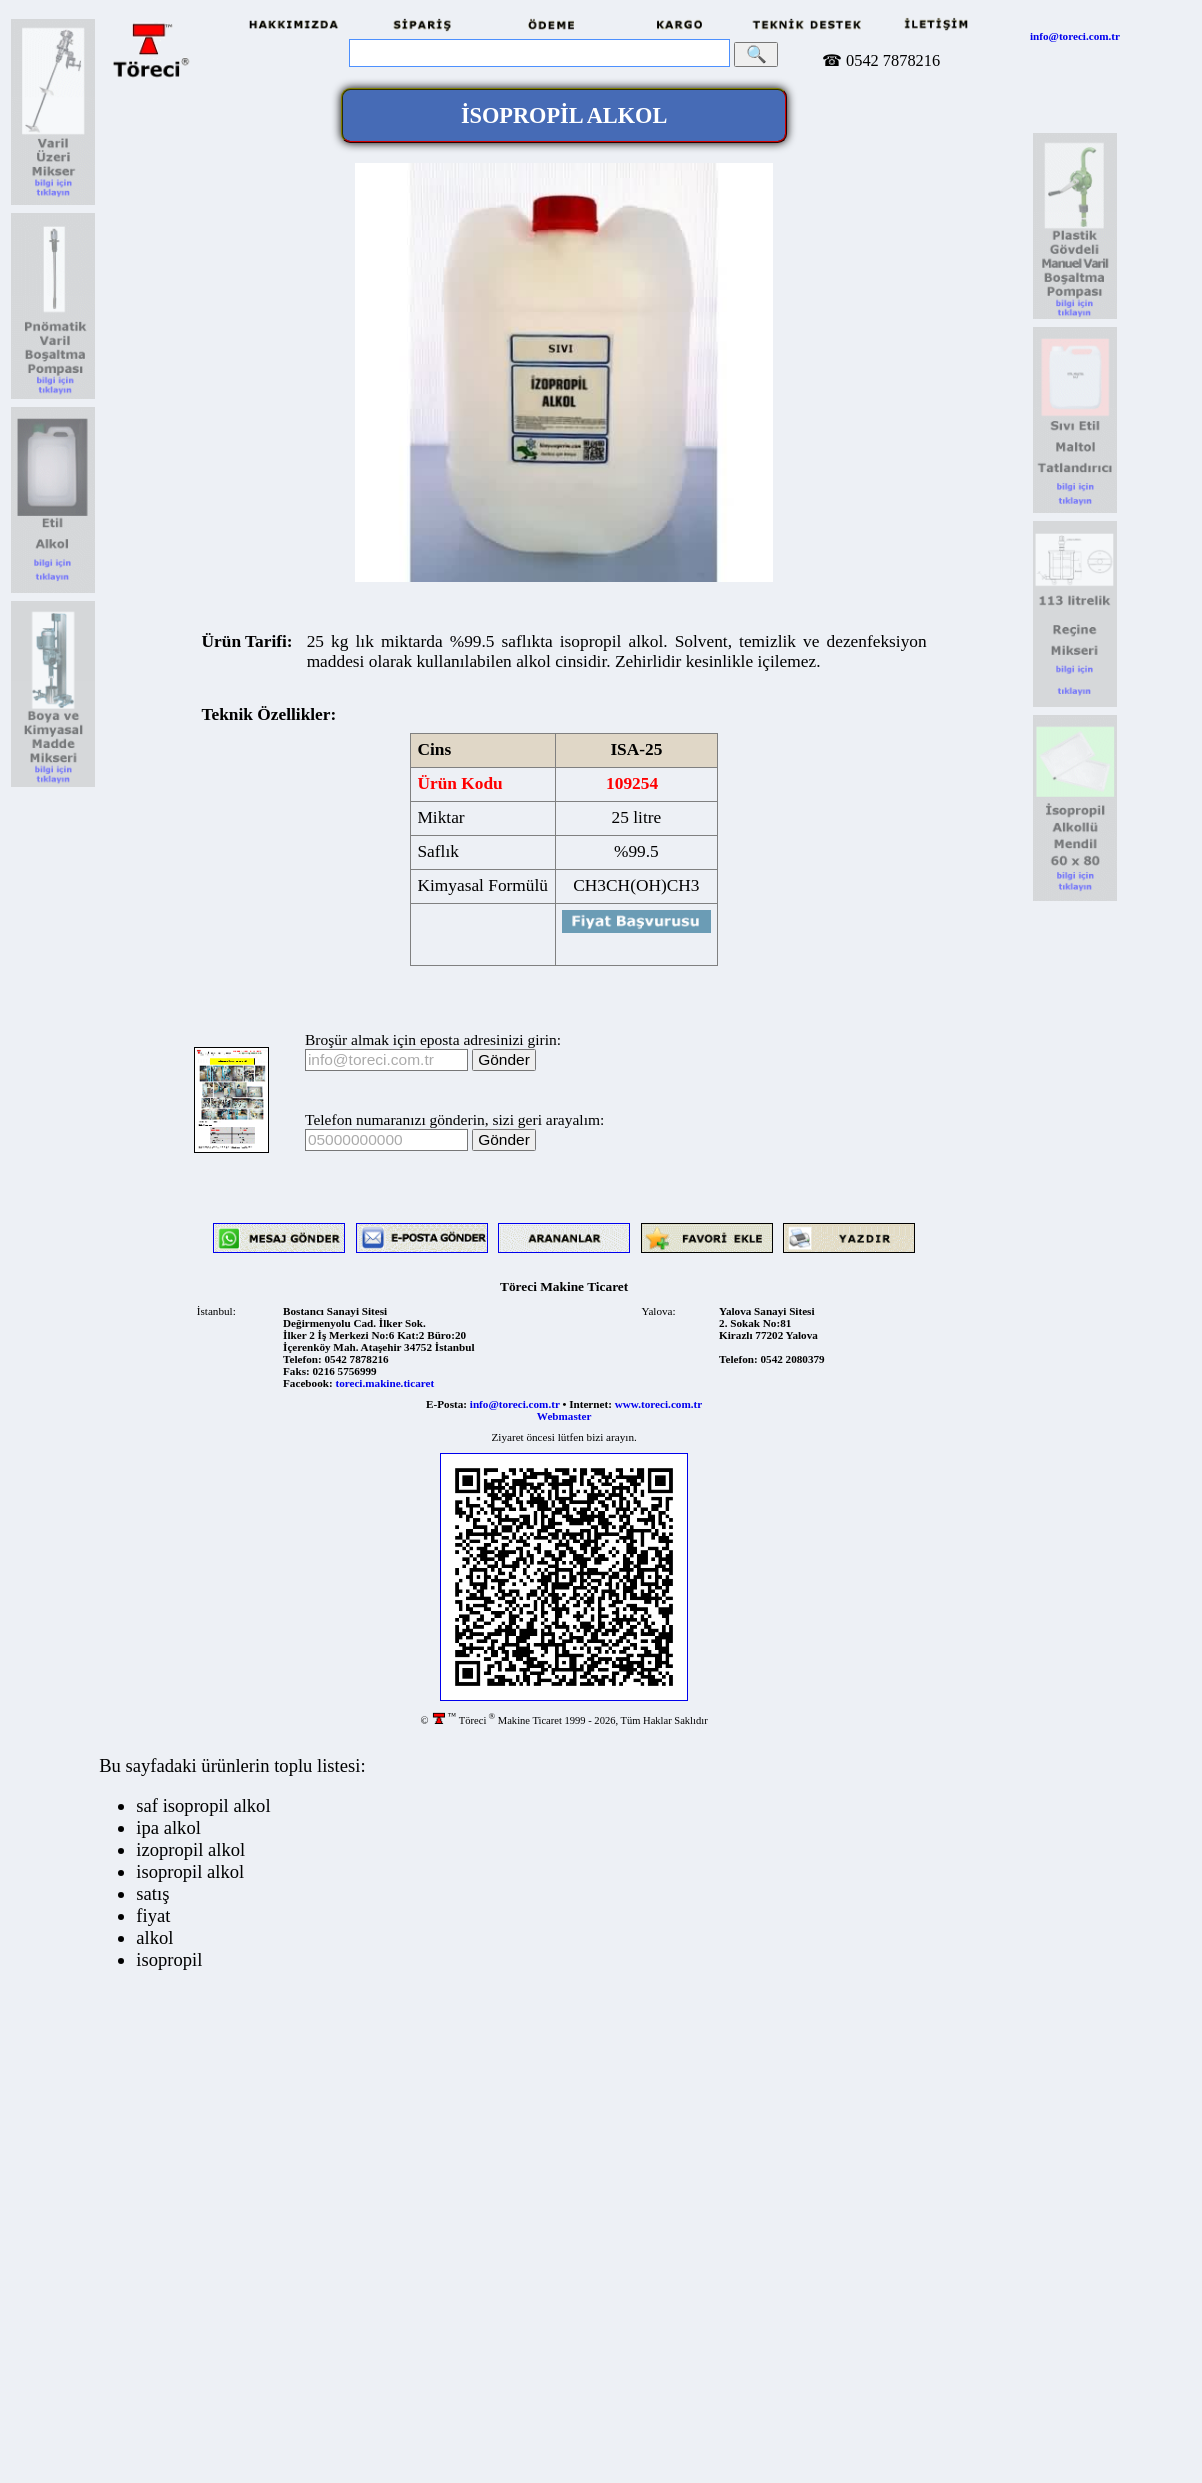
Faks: (296, 1371)
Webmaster (564, 1416)
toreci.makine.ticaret (384, 1383)
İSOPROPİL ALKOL (564, 115)
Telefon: (302, 1359)
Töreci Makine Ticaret (564, 1286)
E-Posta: (446, 1404)
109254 (632, 783)
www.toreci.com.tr (658, 1404)
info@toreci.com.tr (1075, 36)
